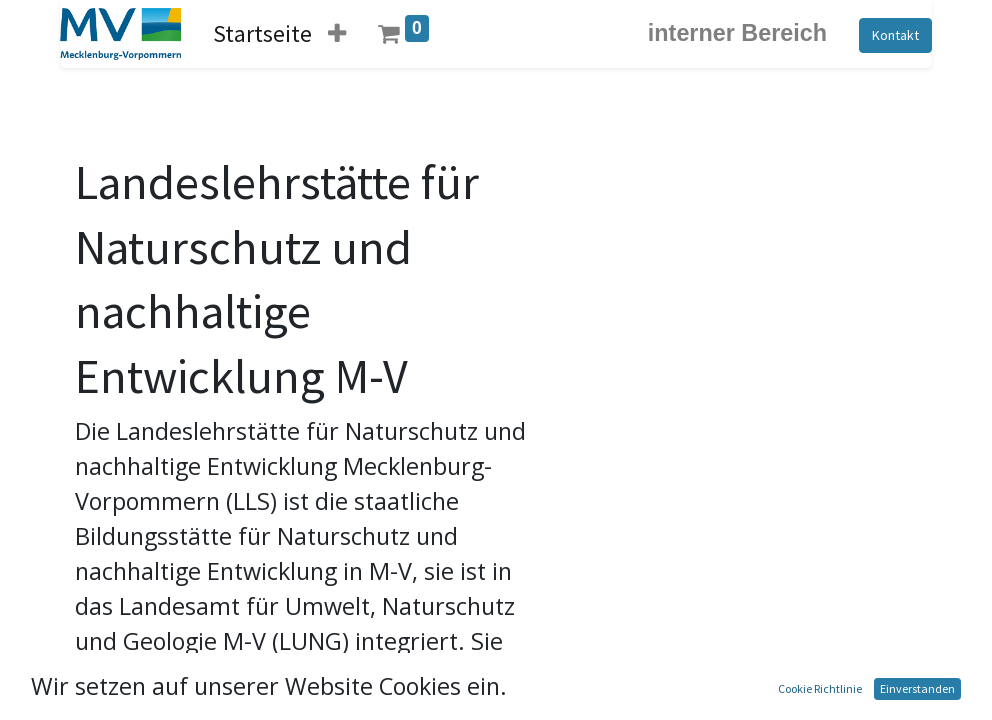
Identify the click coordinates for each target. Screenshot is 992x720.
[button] (337, 33)
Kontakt (895, 35)
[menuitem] (262, 33)
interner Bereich (737, 33)
